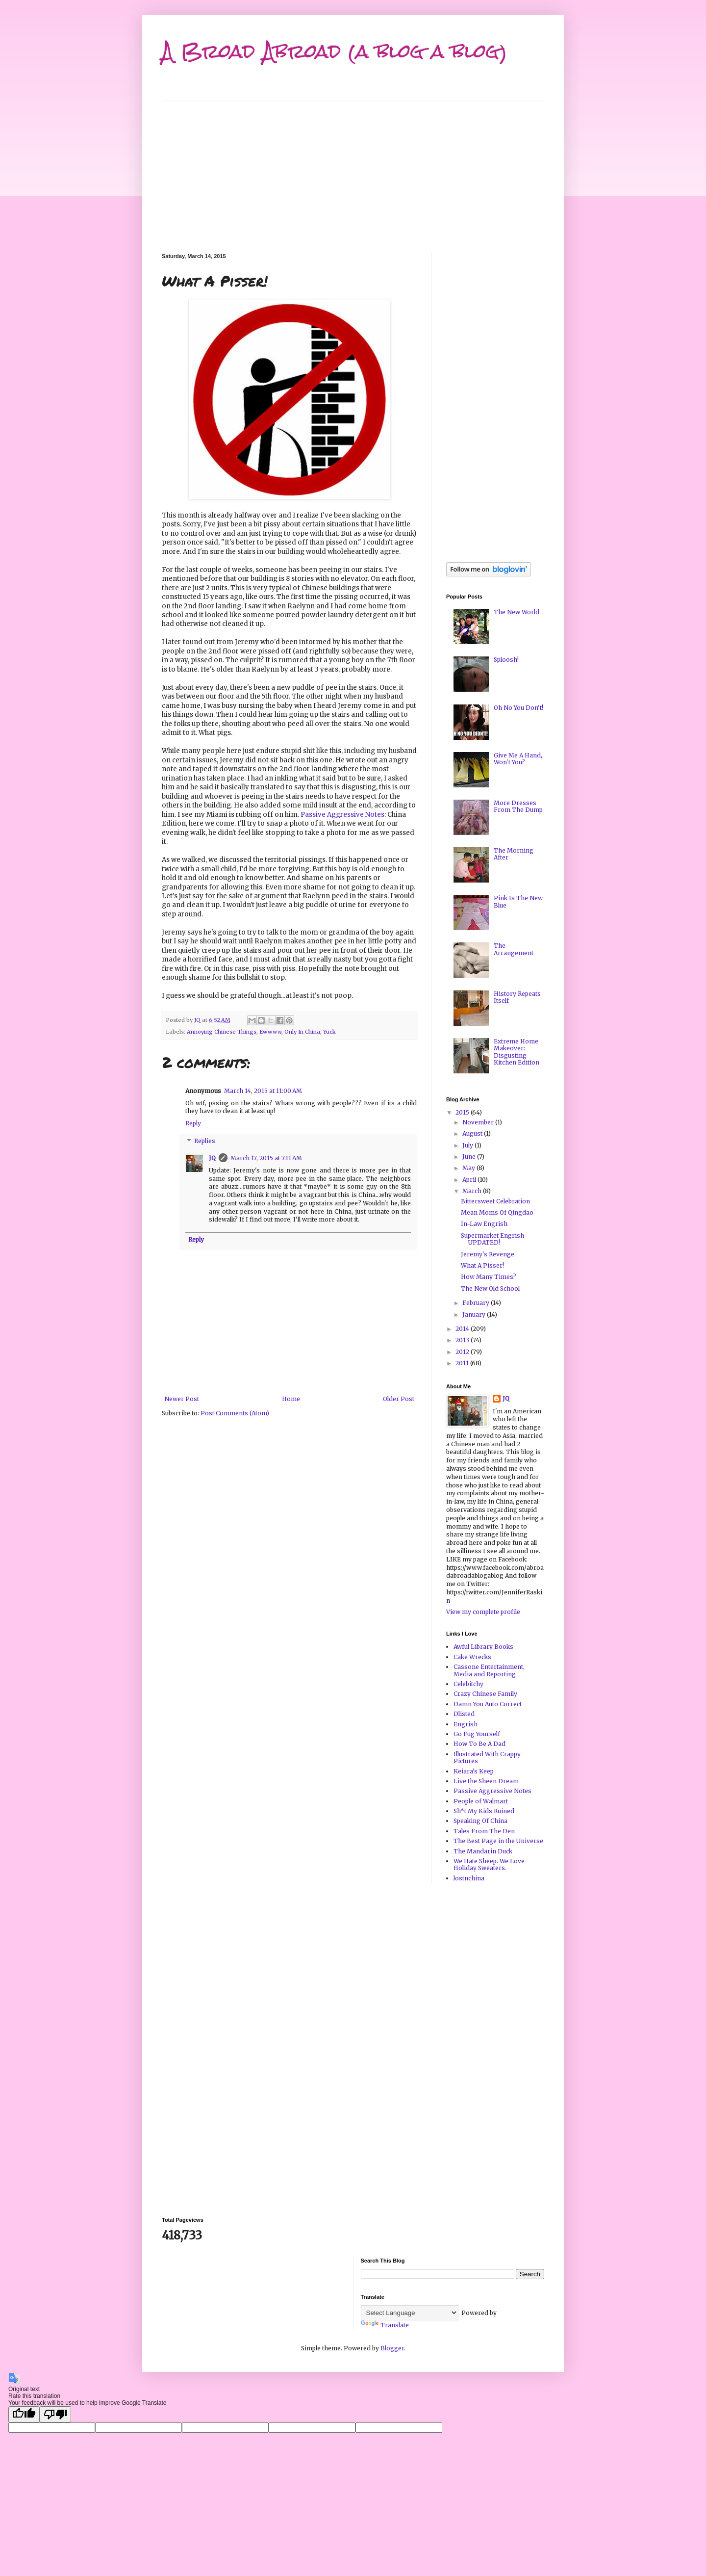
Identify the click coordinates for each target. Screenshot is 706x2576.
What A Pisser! (482, 1265)
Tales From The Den (484, 1831)
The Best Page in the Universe (498, 1841)
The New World (516, 612)
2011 (462, 1363)
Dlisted (464, 1713)
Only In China (302, 1031)
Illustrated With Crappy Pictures (487, 1757)
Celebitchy (468, 1684)
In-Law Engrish (484, 1223)
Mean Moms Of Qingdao (497, 1212)
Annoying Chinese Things (221, 1031)
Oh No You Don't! (518, 707)
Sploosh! (506, 659)
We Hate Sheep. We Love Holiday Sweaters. (489, 1864)
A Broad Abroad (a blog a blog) (334, 51)
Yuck (329, 1031)
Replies (204, 1141)
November (478, 1122)
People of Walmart (481, 1801)
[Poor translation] (55, 2414)
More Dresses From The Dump (518, 806)
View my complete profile (483, 1611)
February (476, 1302)
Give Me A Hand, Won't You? (518, 759)
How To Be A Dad (479, 1743)
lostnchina (469, 1878)
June (469, 1156)
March (472, 1191)
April (470, 1179)
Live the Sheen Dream (486, 1781)
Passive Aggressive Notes (342, 814)
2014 (463, 1328)
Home (291, 1399)
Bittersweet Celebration (495, 1201)
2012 (463, 1351)
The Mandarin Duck (483, 1851)
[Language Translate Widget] (409, 2312)
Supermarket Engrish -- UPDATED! (496, 1239)
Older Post (398, 1399)
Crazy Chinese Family (485, 1693)
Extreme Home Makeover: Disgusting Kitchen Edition (516, 1052)
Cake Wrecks (472, 1657)
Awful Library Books (483, 1646)
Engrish (466, 1724)
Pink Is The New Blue (518, 901)
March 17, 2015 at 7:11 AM (266, 1158)
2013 (463, 1340)
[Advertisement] (353, 169)
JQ (212, 1158)
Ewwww (270, 1031)
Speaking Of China (480, 1820)
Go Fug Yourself (477, 1734)
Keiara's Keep (474, 1771)
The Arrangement (513, 949)
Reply (193, 1123)
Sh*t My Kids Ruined (484, 1811)
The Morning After (513, 854)
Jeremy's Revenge (487, 1254)
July (468, 1145)
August (473, 1133)
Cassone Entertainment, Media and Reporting (489, 1670)
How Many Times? (488, 1276)
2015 (463, 1112)
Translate (385, 2325)
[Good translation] (24, 2414)
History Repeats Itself (517, 997)
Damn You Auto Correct (488, 1704)
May (469, 1167)
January (474, 1314)
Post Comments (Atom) (235, 1413)
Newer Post (181, 1399)
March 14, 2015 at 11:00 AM (263, 1090)
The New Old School (490, 1288)
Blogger (392, 2348)
